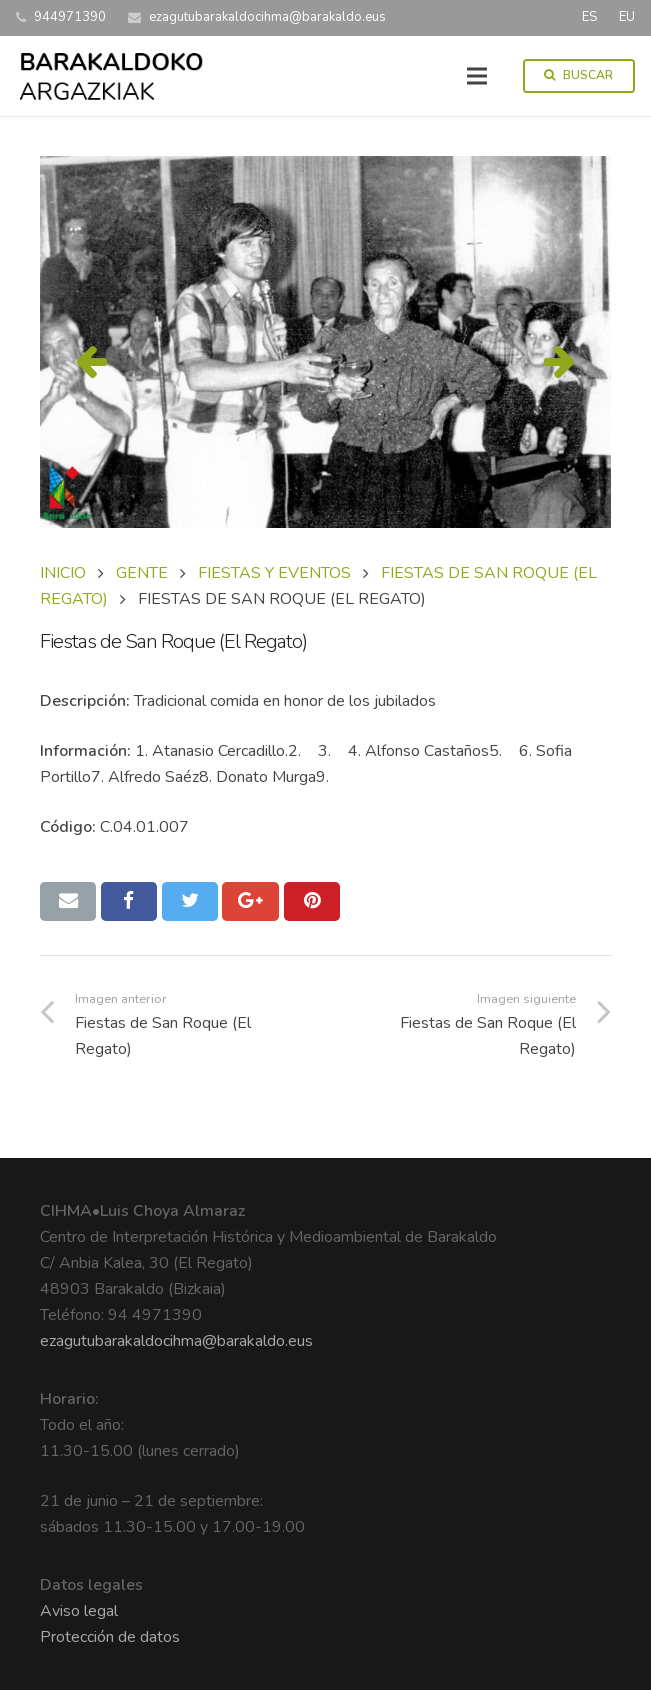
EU (627, 17)
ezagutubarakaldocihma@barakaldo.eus (176, 1341)
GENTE (142, 573)
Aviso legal (79, 1611)
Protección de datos (110, 1637)
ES (589, 17)
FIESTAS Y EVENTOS (274, 573)
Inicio (63, 573)
